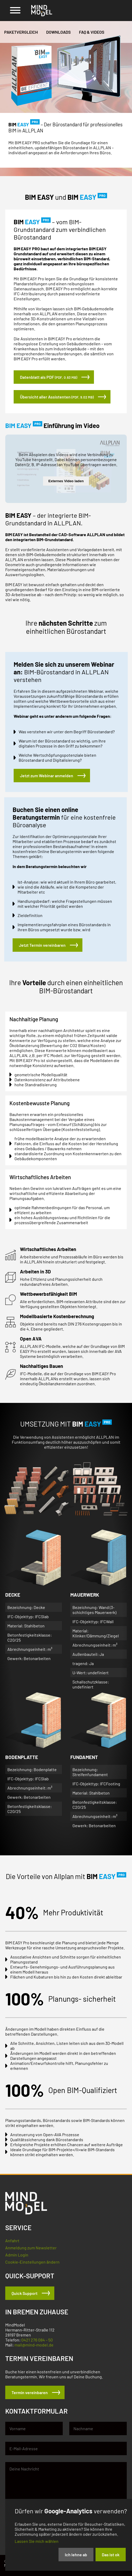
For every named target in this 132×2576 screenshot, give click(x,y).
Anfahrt (12, 2245)
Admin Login (16, 2259)
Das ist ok (110, 2554)
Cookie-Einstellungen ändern (32, 2266)
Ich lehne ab (76, 2554)
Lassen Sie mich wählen (37, 2541)
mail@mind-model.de (34, 2349)
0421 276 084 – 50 (37, 2344)
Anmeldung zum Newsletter (31, 2252)
